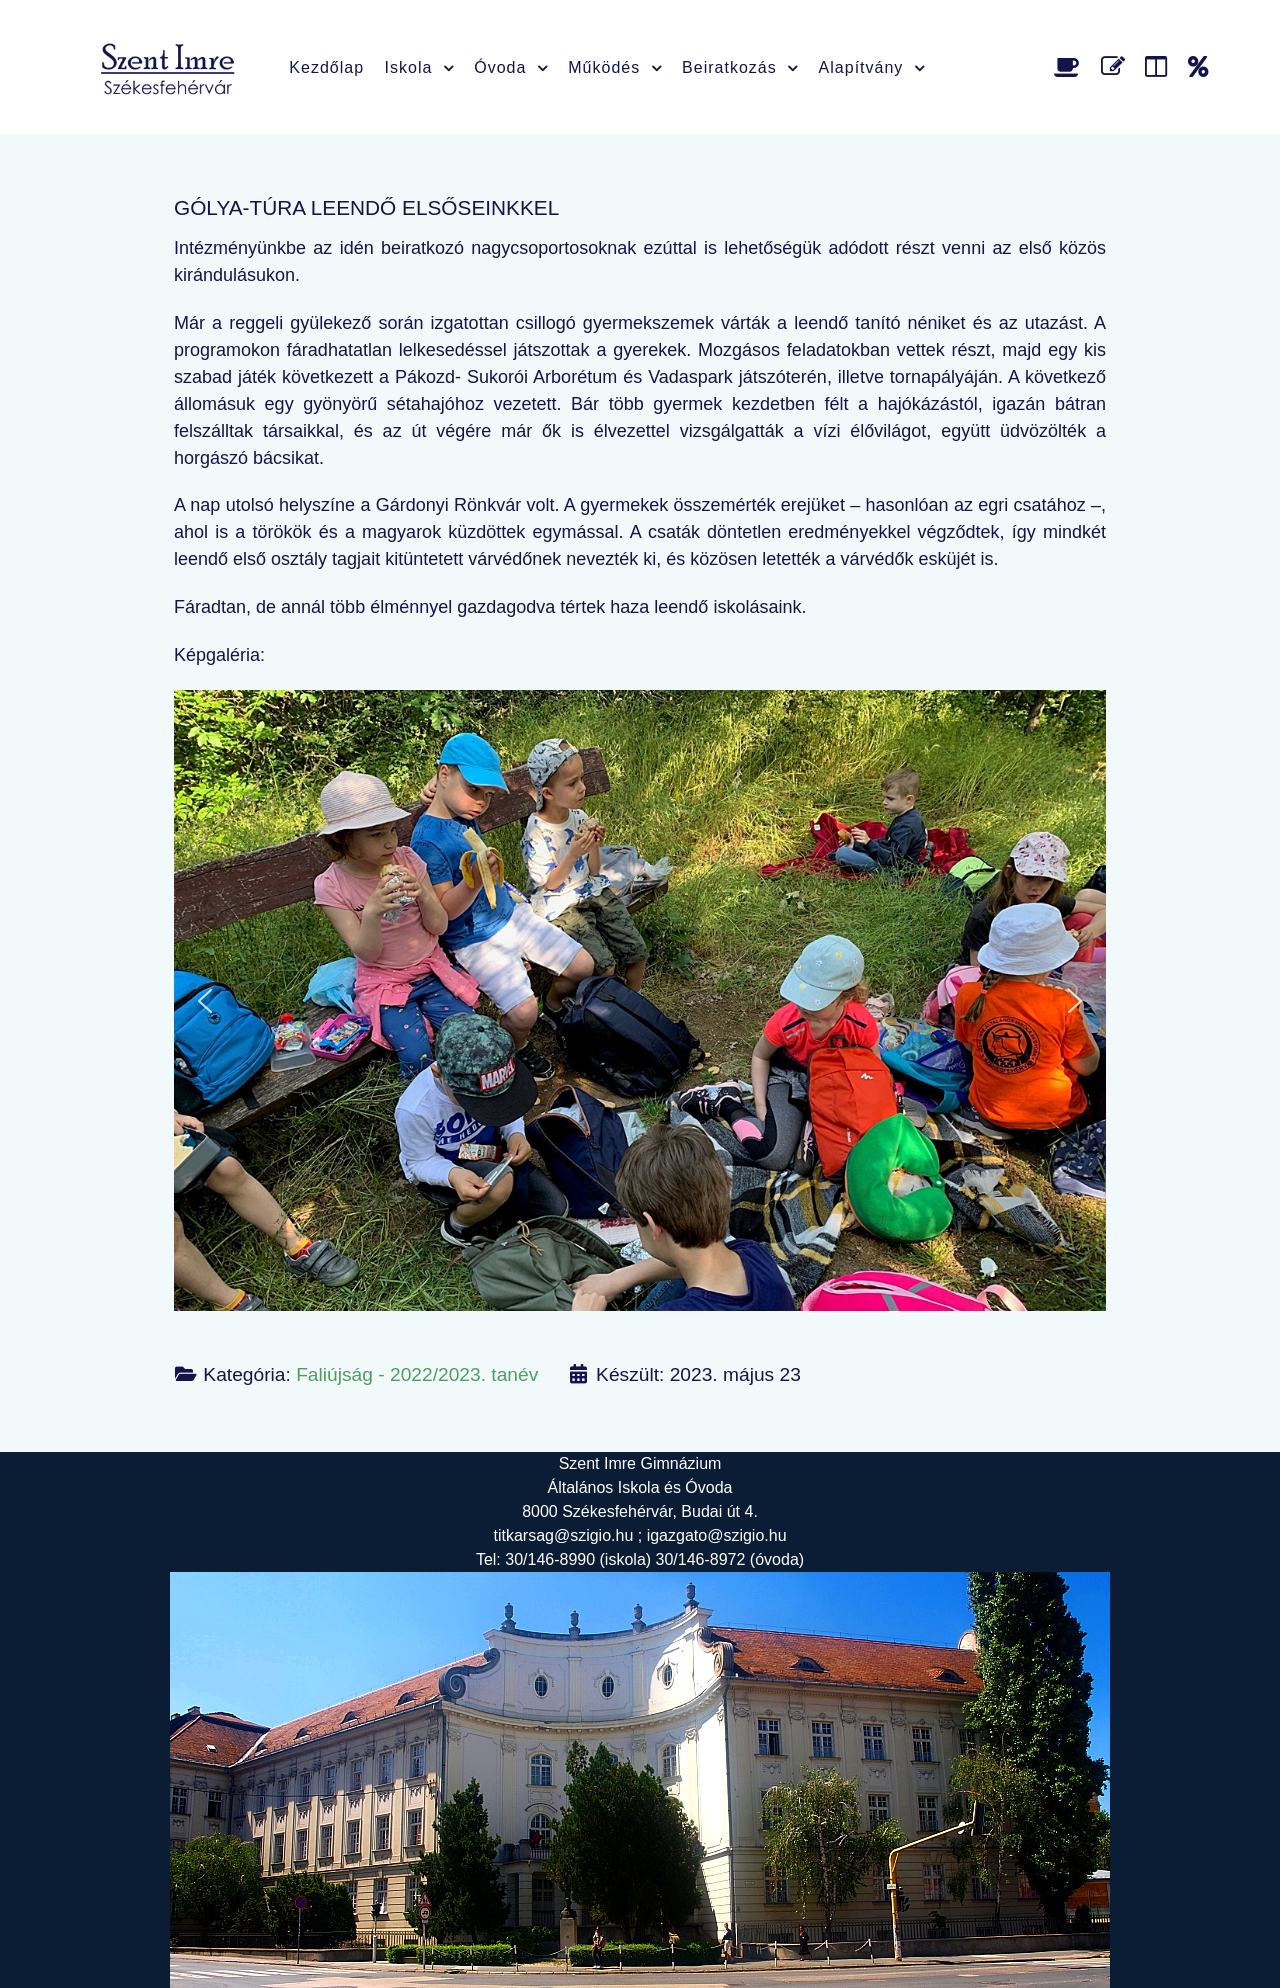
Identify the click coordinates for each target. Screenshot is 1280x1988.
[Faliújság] (1159, 66)
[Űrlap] (1116, 66)
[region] (640, 1000)
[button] (205, 1001)
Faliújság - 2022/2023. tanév (417, 1374)
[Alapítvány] (1198, 66)
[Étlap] (1070, 66)
